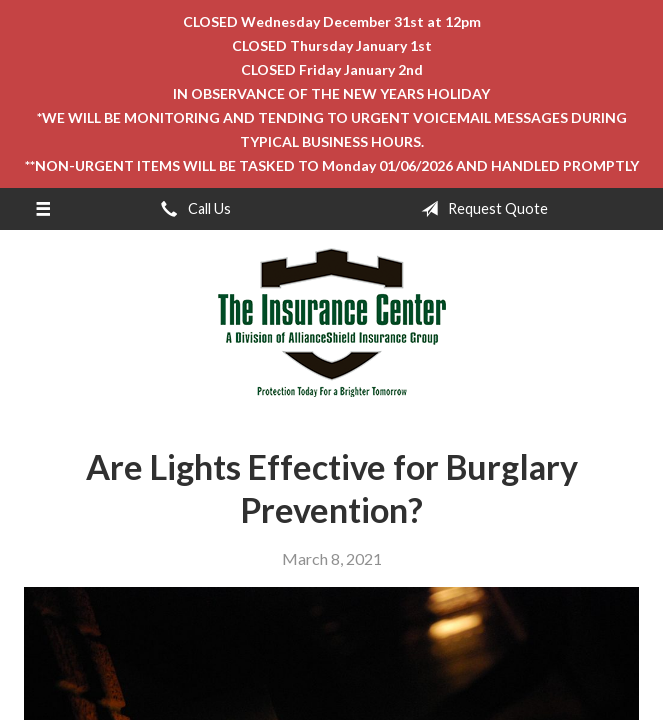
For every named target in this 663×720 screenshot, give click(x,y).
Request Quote (480, 209)
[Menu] (43, 209)
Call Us (192, 209)
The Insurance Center (332, 323)
